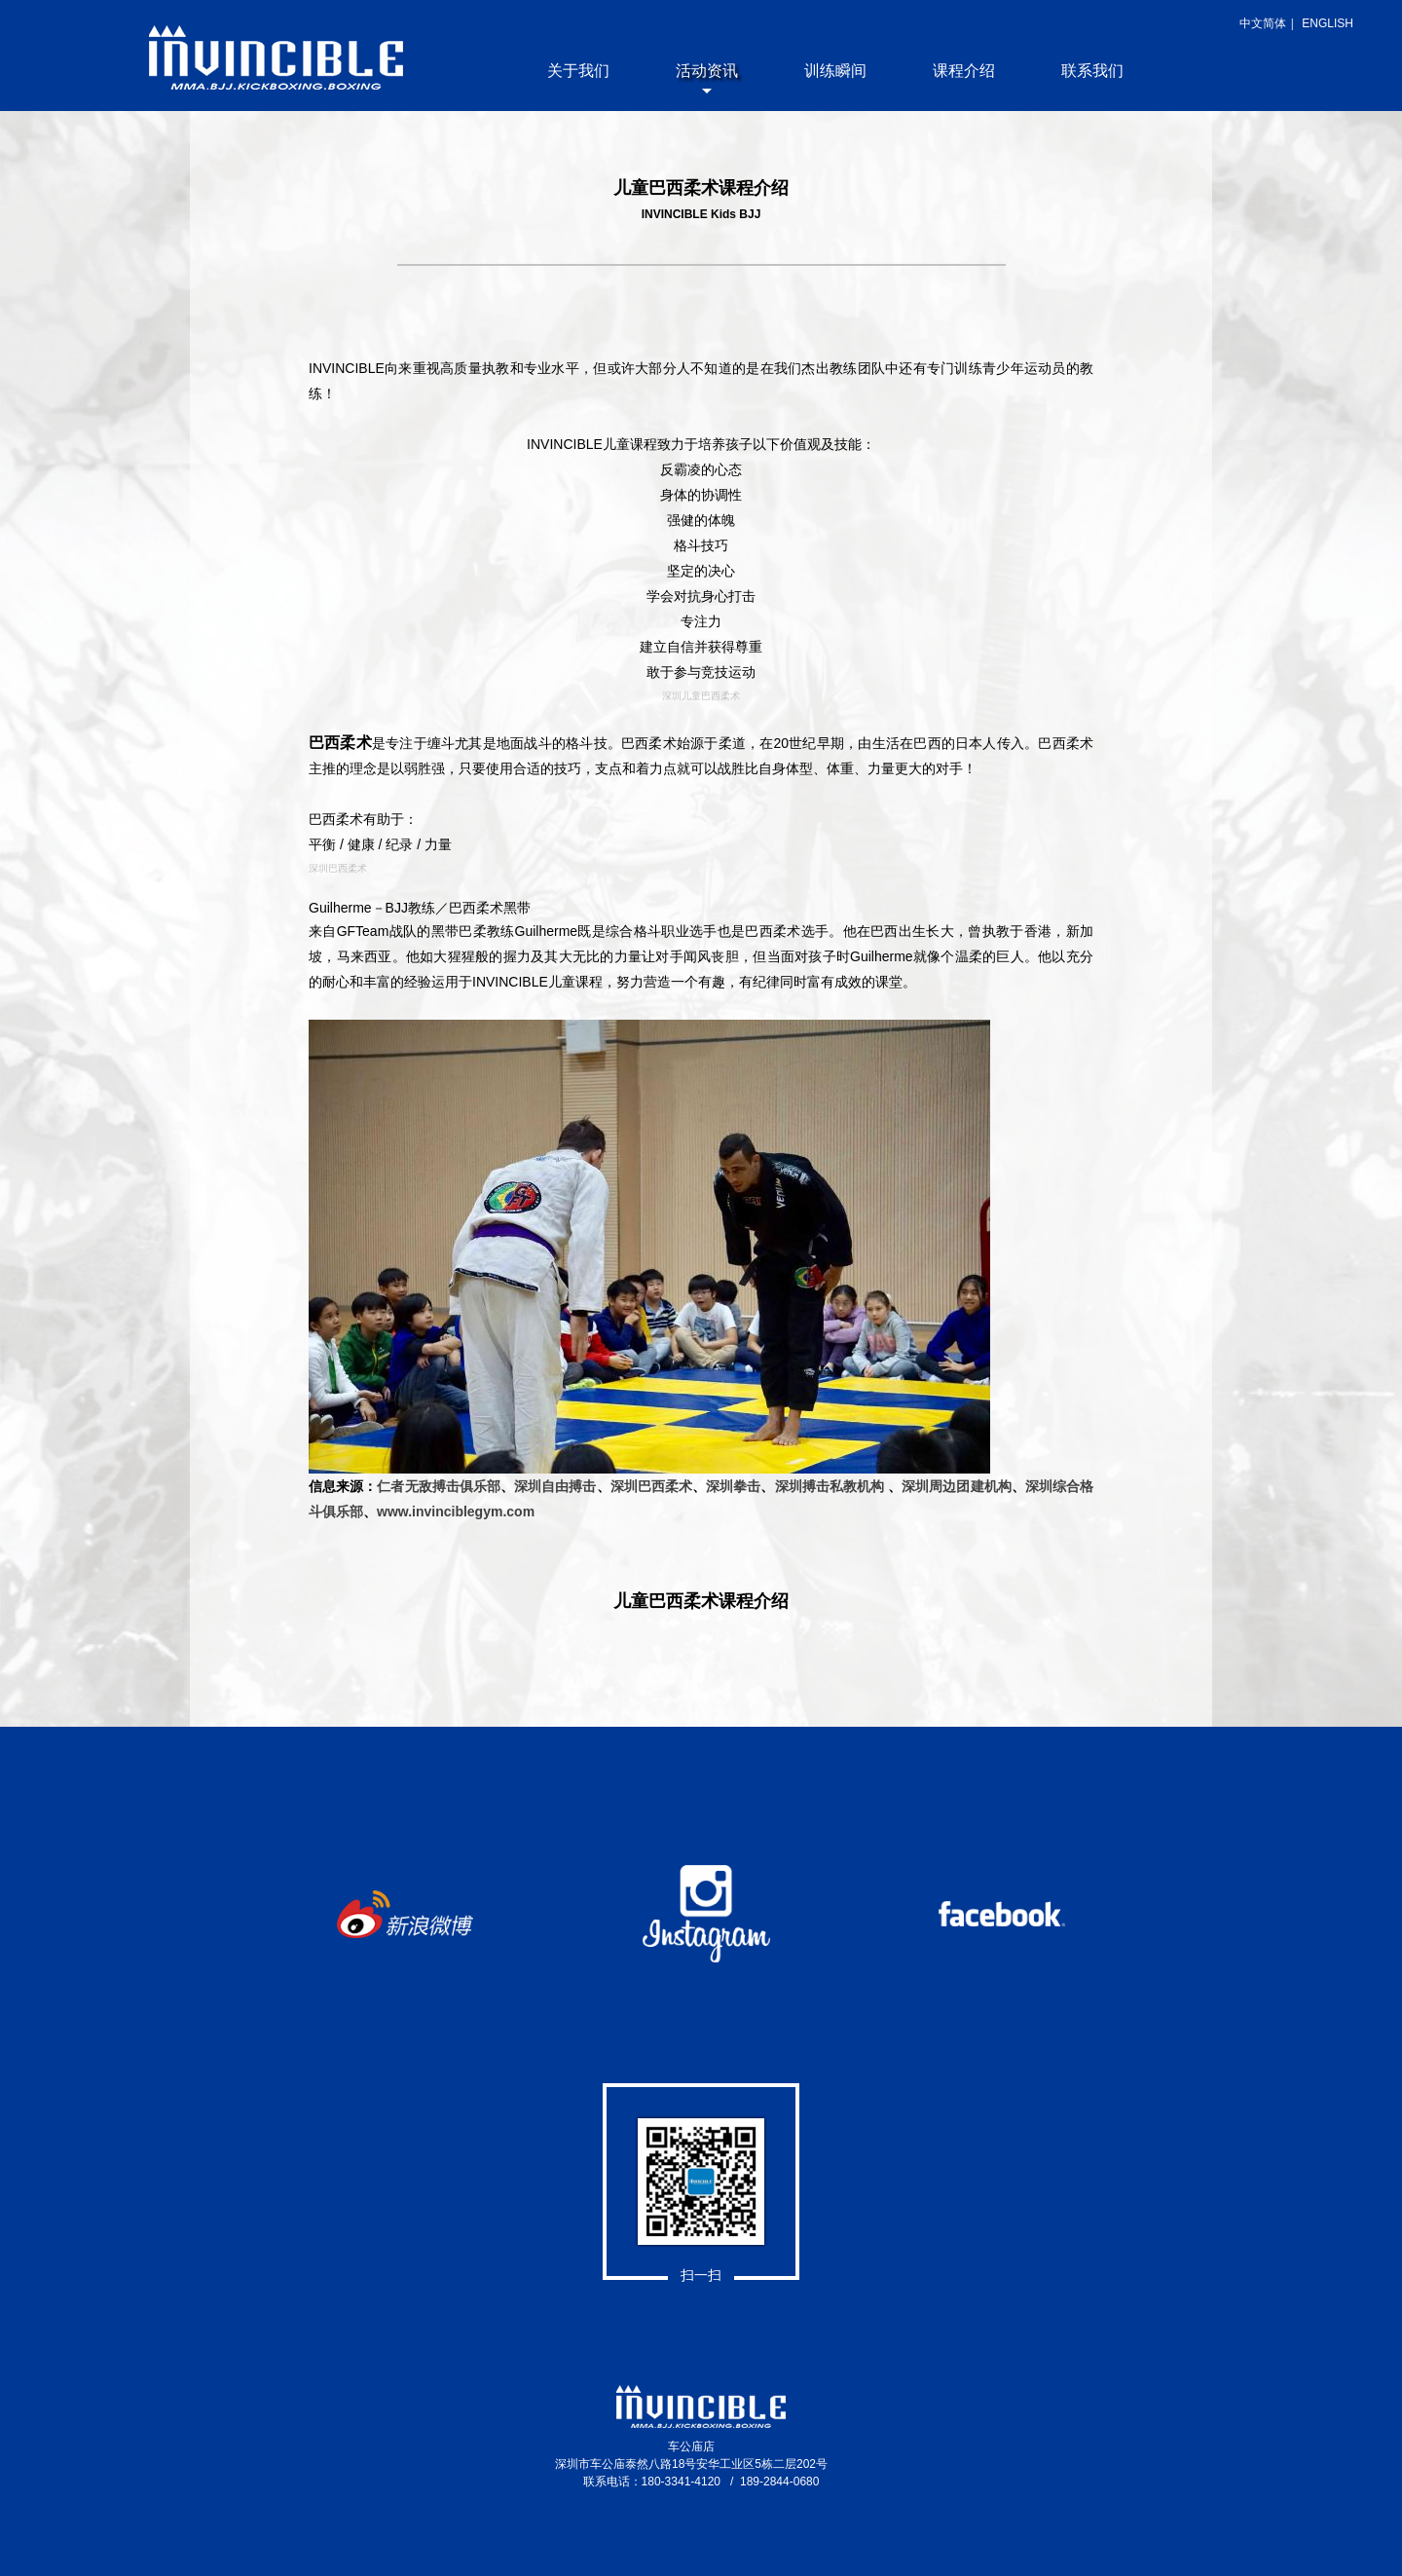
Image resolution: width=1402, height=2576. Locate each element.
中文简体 (1262, 23)
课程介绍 (964, 70)
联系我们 (1092, 70)
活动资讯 (707, 70)
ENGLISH (1327, 23)
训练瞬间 (835, 70)
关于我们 (578, 70)
